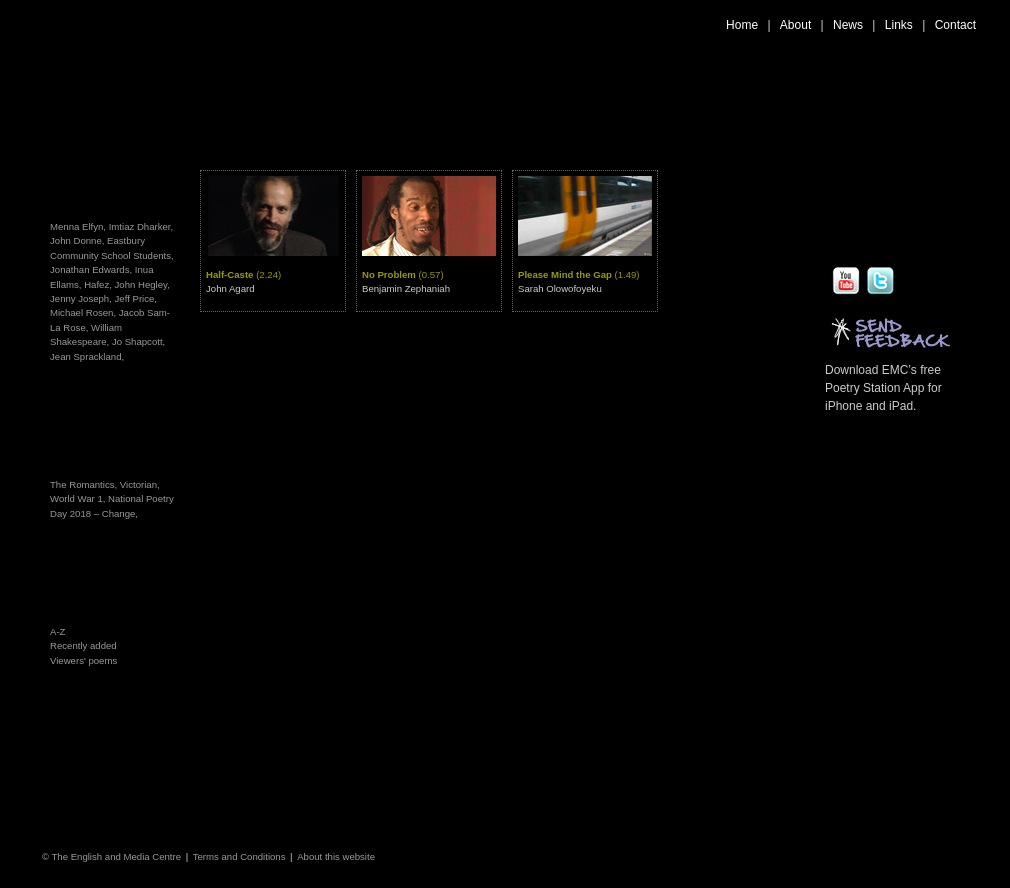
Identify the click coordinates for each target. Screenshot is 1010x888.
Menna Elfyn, (78, 226)
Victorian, (140, 484)
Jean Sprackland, (87, 356)
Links (899, 25)
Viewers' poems (83, 660)
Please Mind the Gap (579, 274)
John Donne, (77, 240)
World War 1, (79, 498)
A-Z (57, 631)
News (848, 25)
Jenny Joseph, (81, 298)
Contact (955, 25)
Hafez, (98, 284)
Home (742, 25)
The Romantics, (85, 484)
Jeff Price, (136, 298)
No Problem (403, 274)
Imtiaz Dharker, (141, 226)
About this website (336, 856)
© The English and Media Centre (111, 856)
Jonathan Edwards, (91, 269)
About (795, 25)
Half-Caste (243, 274)
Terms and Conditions (239, 856)
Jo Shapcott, (138, 341)
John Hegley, (142, 284)
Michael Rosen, (83, 312)
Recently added (83, 645)
